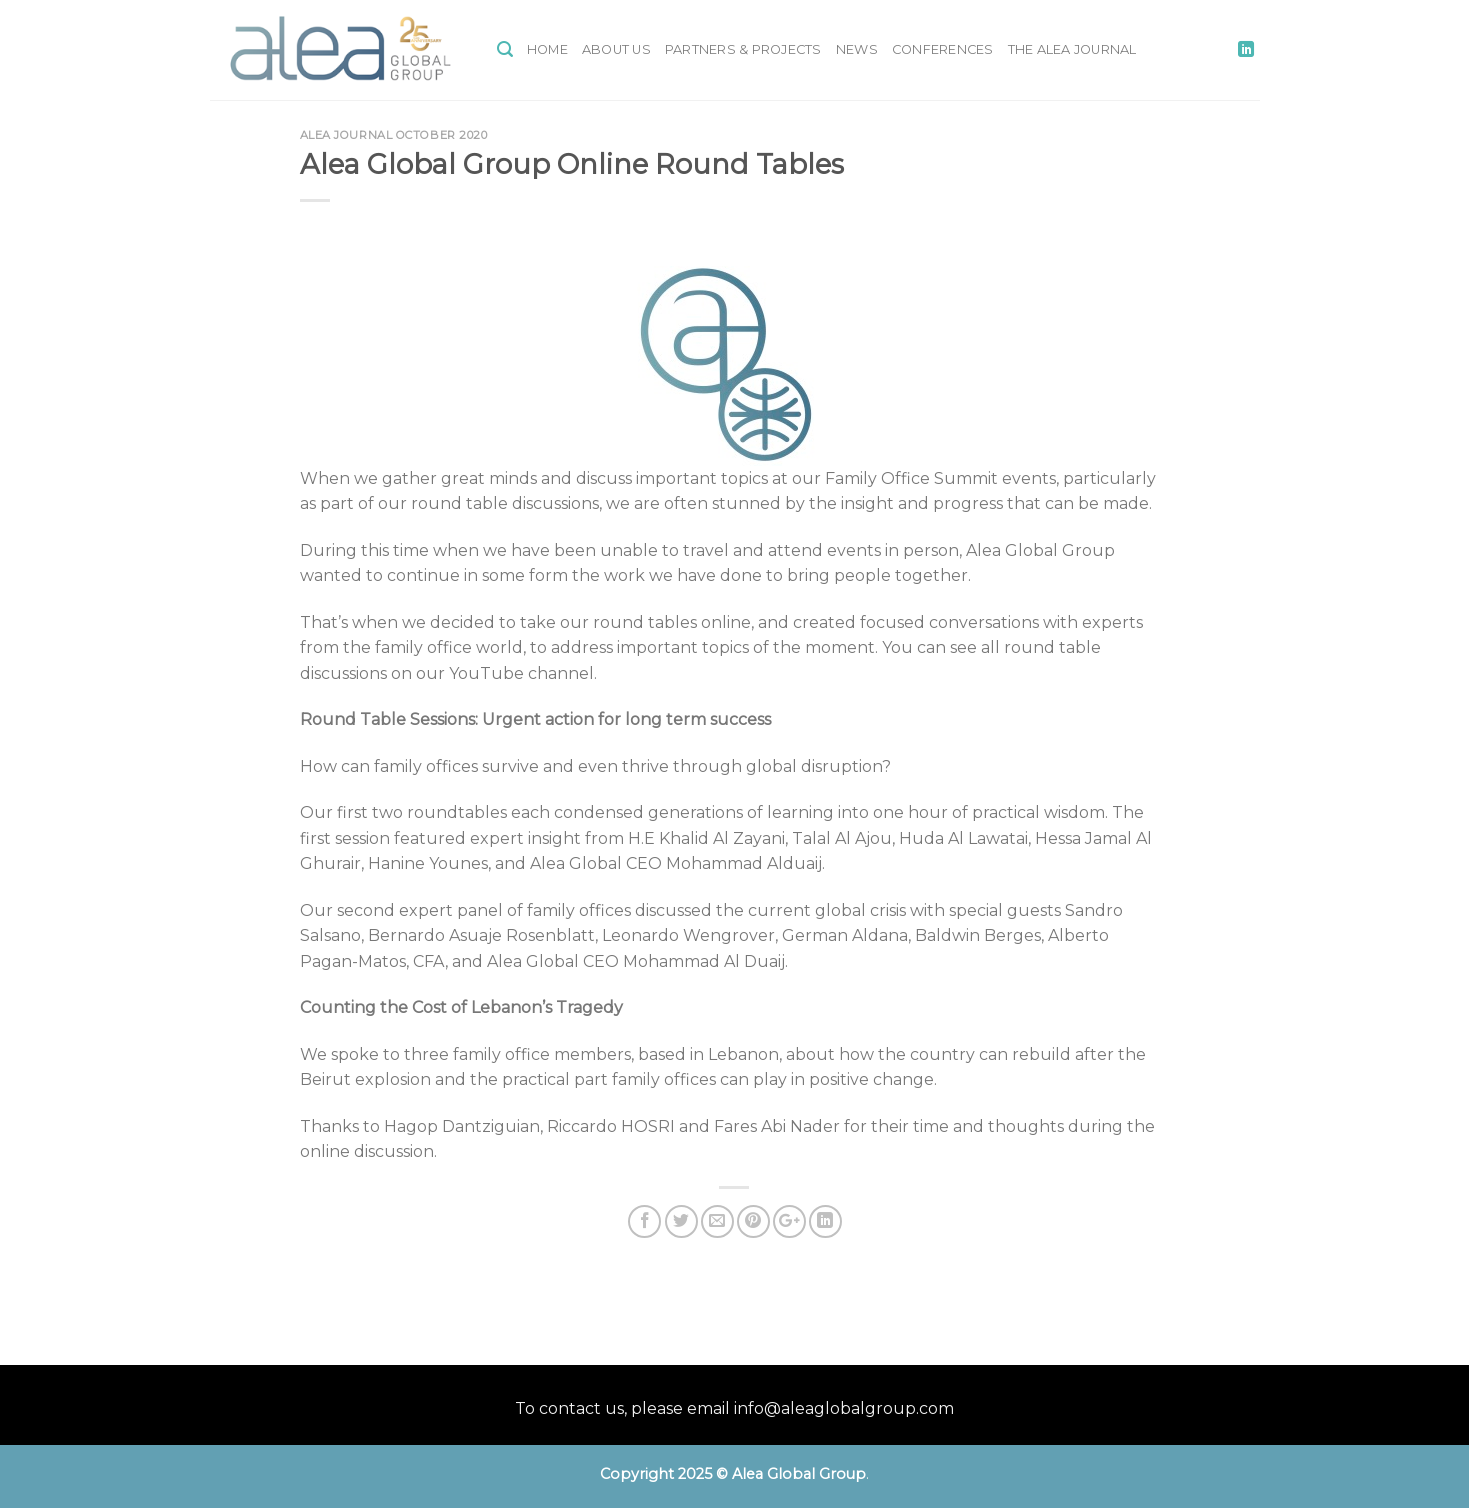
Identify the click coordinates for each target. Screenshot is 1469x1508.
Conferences (943, 49)
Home (547, 49)
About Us (616, 49)
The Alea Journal (1072, 49)
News (857, 49)
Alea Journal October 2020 (394, 135)
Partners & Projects (743, 49)
